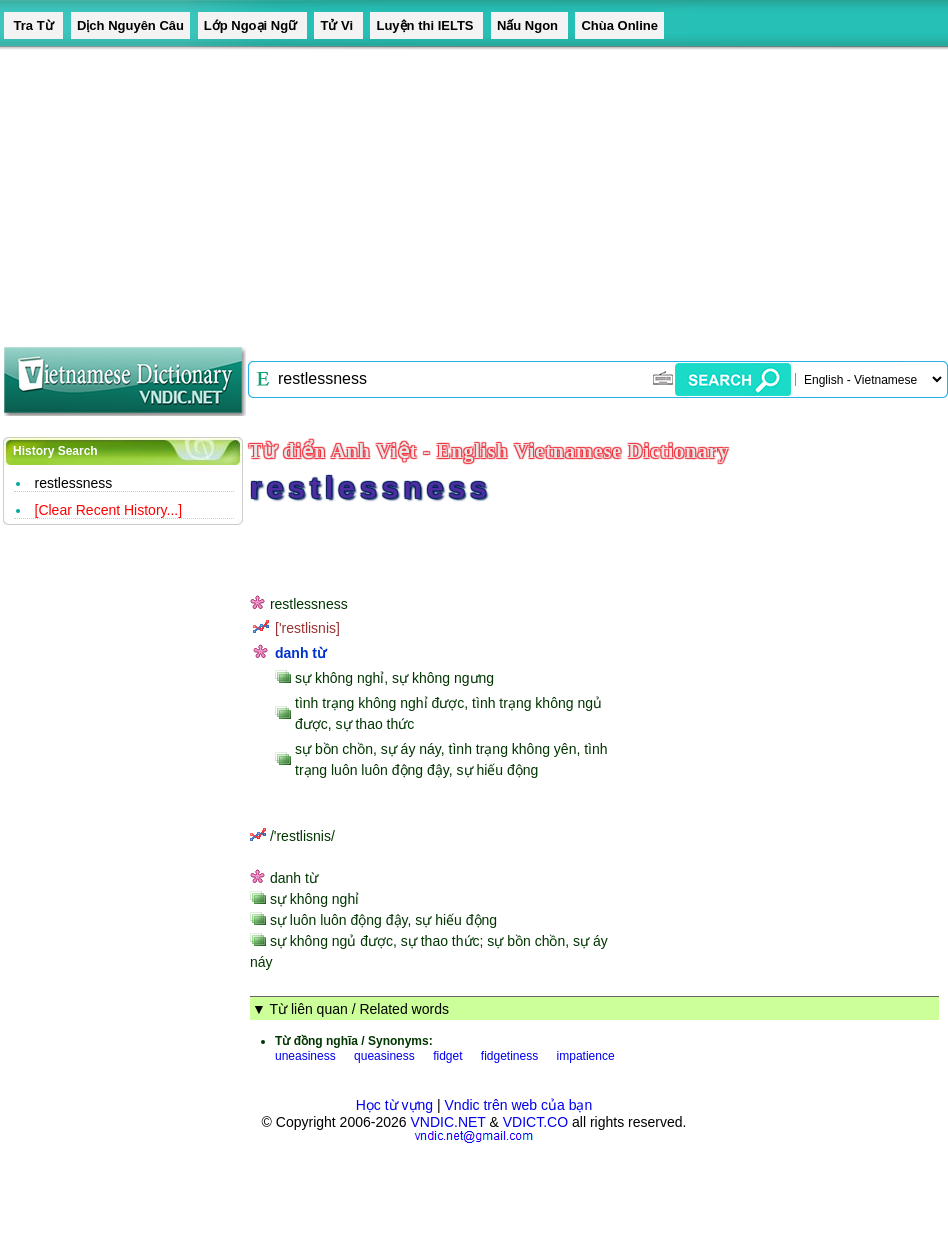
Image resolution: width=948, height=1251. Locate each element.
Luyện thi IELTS (426, 25)
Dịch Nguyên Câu (130, 25)
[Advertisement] (384, 190)
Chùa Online (619, 25)
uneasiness (305, 1056)
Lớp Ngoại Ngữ (252, 25)
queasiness (384, 1056)
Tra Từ (33, 25)
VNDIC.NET (447, 1122)
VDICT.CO (535, 1122)
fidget (447, 1056)
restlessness (74, 483)
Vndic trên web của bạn (519, 1105)
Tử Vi (338, 25)
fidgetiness (509, 1056)
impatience (586, 1056)
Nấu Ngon (529, 25)
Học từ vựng (394, 1105)
